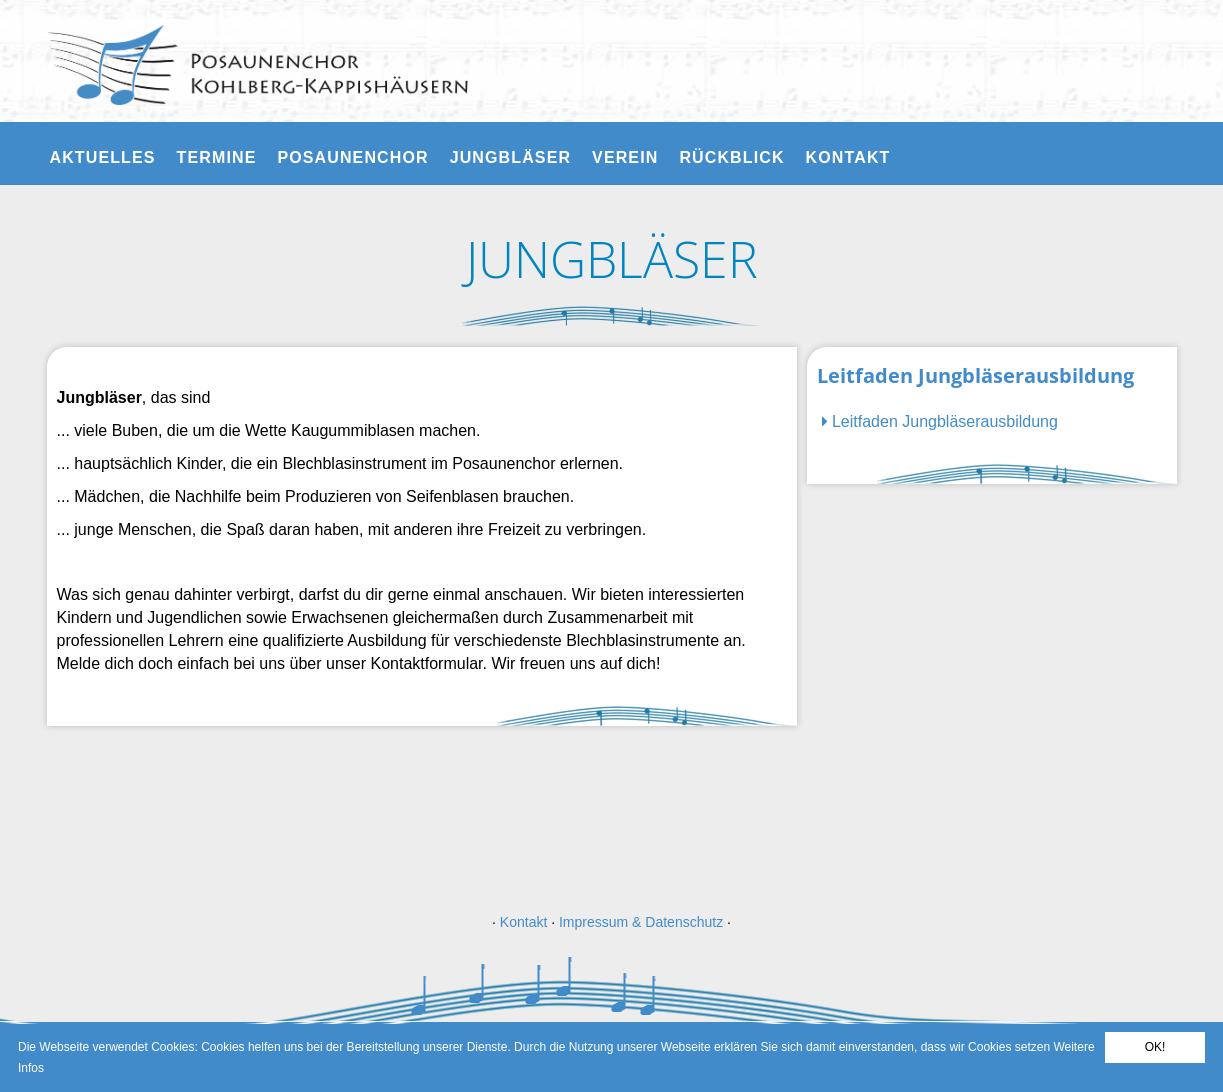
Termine (217, 157)
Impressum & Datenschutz (641, 922)
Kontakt (848, 157)
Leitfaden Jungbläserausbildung (940, 421)
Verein (625, 157)
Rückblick (731, 157)
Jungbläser (510, 157)
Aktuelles (103, 157)
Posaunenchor (352, 157)
